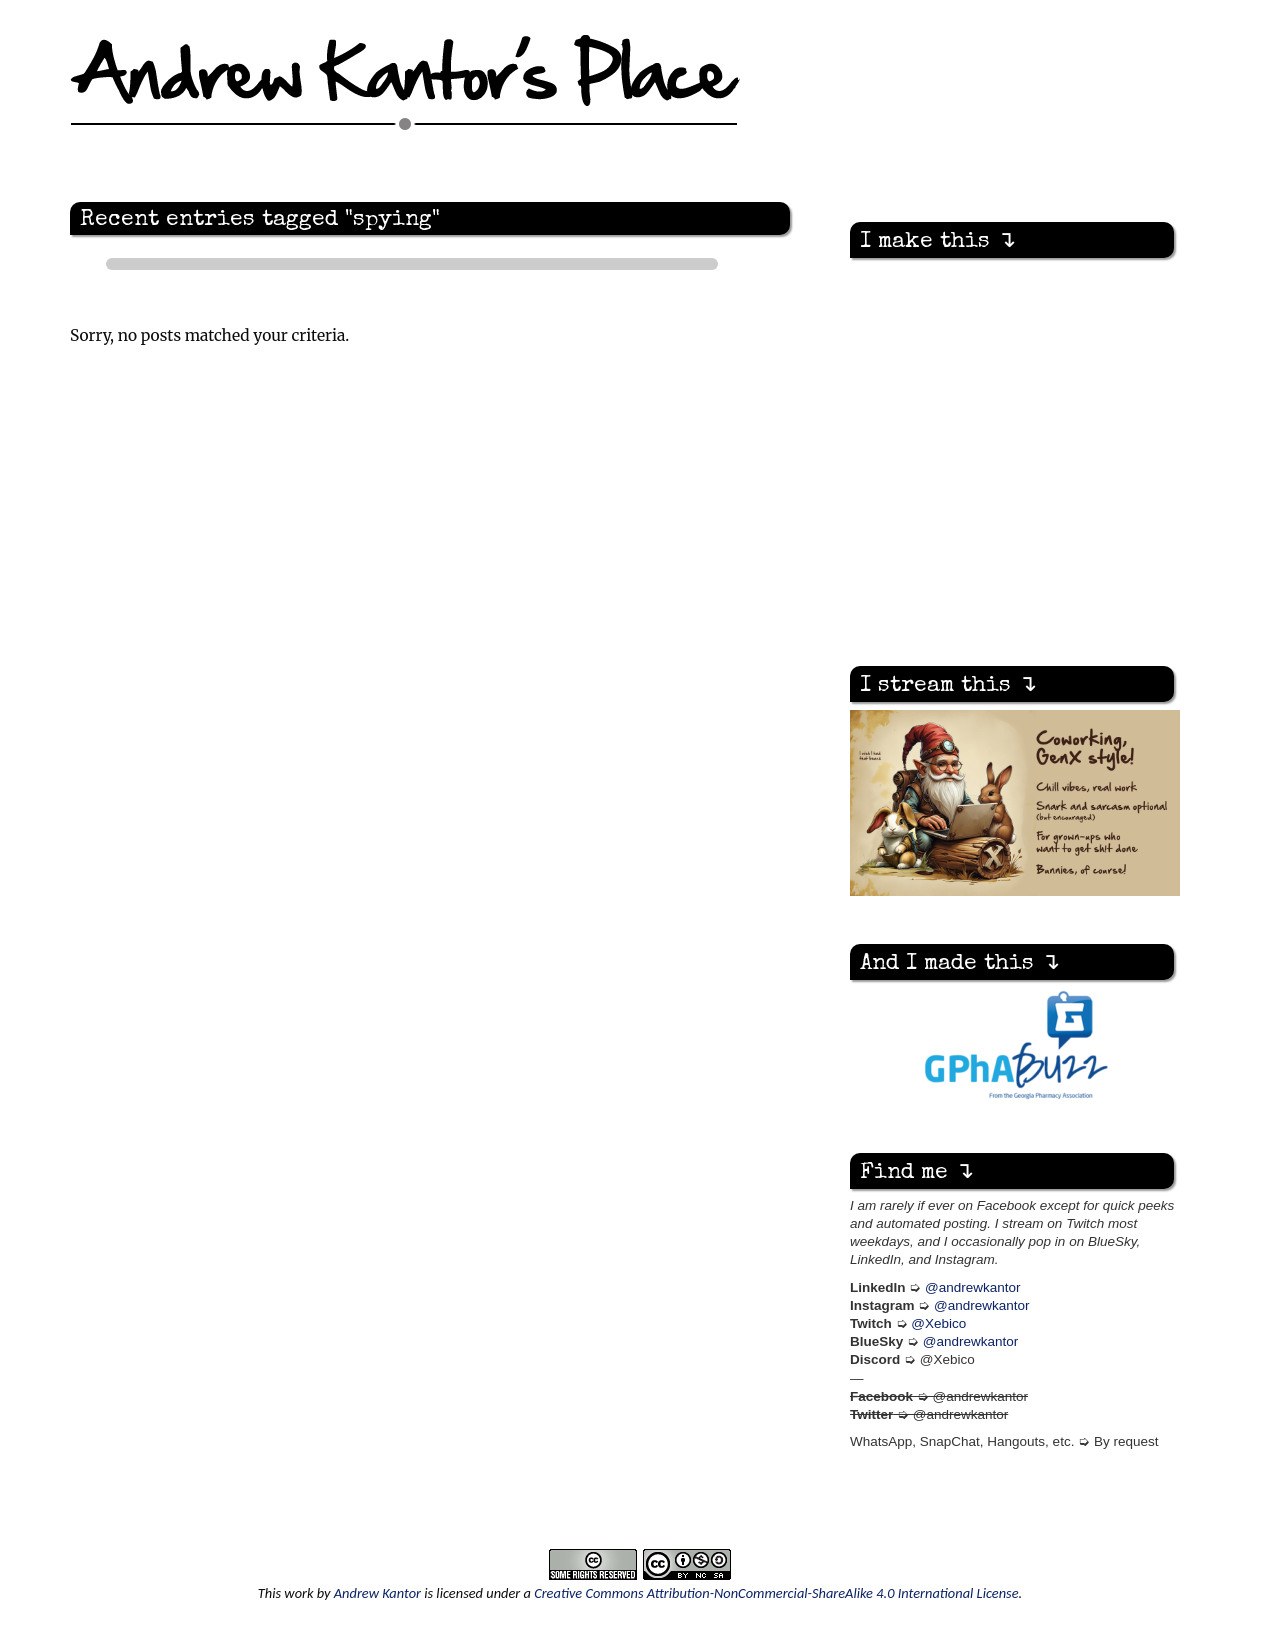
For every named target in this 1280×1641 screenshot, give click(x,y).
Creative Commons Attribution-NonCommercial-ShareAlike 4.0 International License (776, 1593)
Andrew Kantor (377, 1593)
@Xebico (938, 1323)
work (298, 1593)
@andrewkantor (973, 1287)
